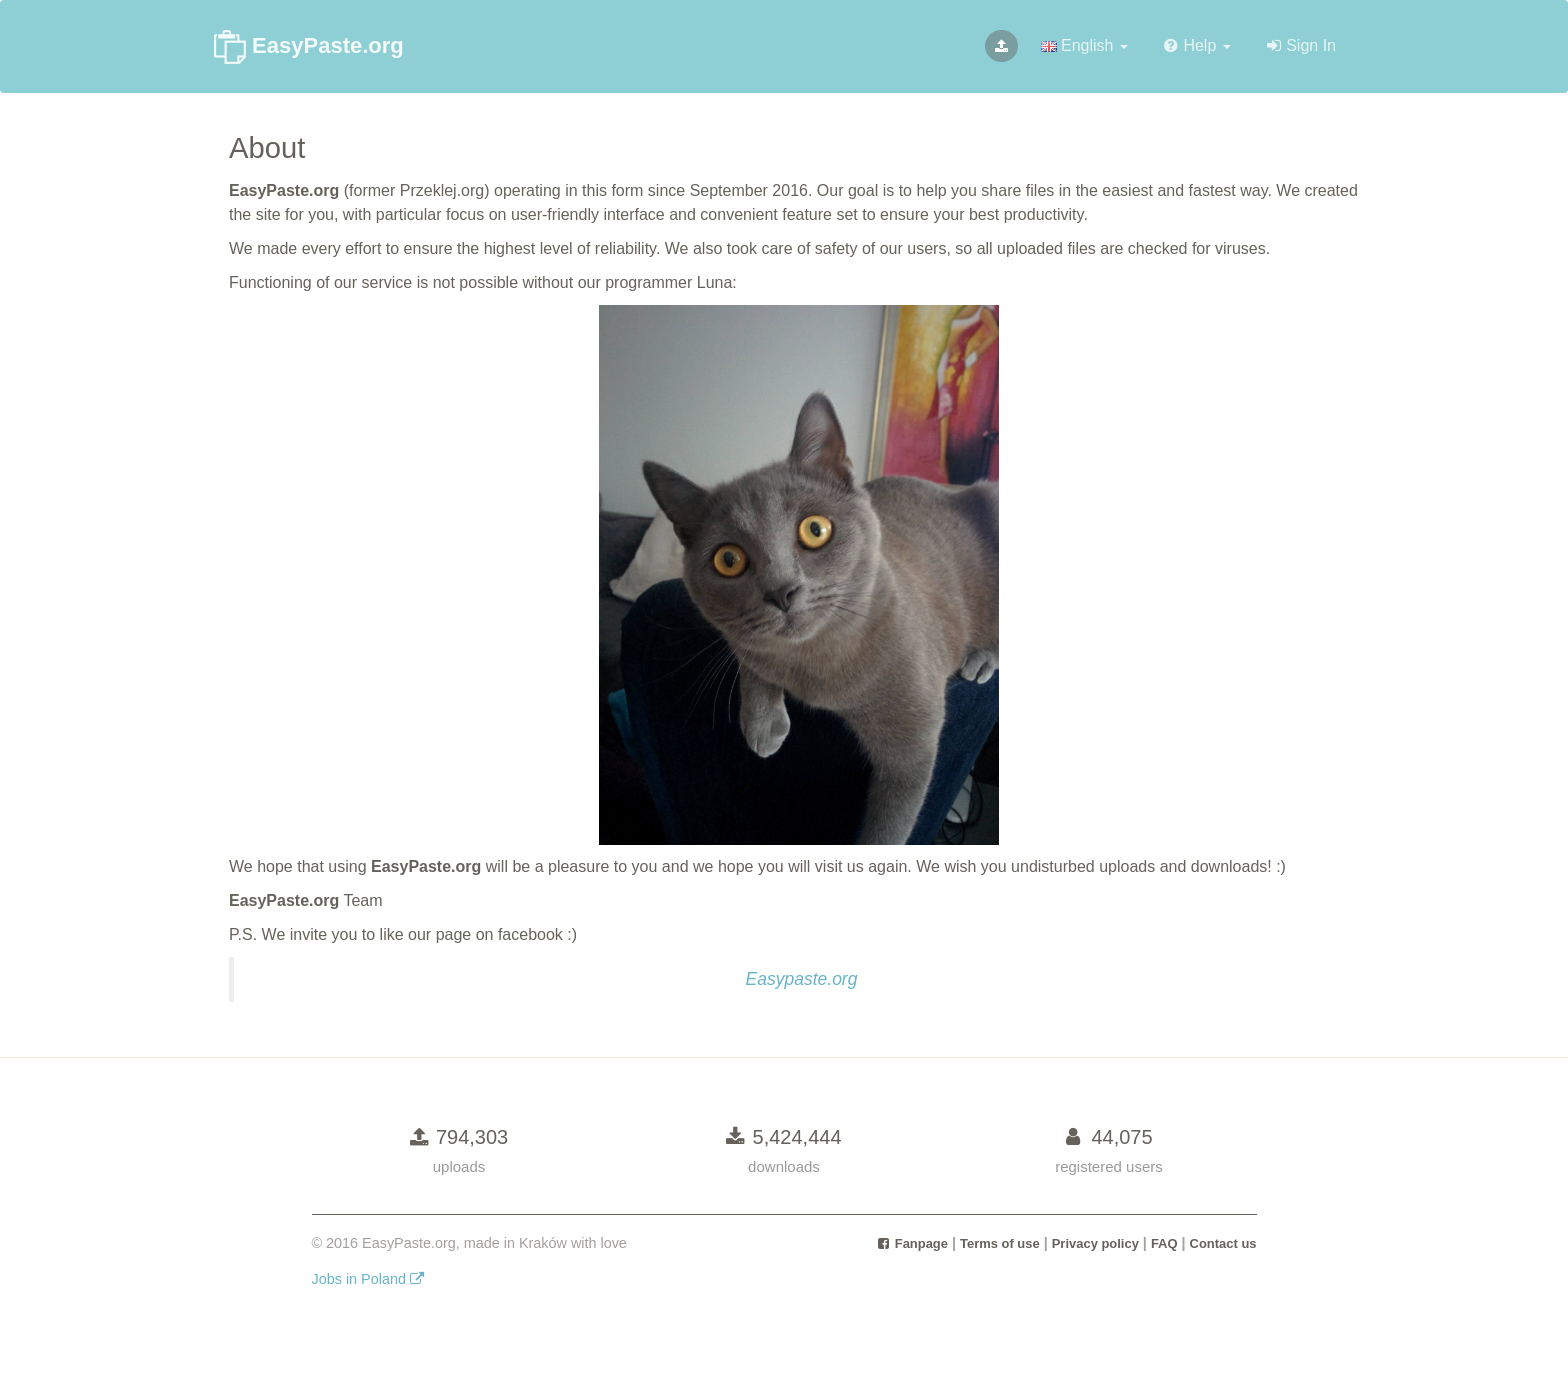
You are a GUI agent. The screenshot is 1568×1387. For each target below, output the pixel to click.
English (1084, 45)
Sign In (1301, 45)
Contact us (1223, 1243)
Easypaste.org (802, 979)
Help (1197, 45)
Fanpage (912, 1243)
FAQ (1164, 1243)
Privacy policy (1095, 1243)
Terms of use (1000, 1243)
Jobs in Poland (368, 1279)
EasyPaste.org (309, 47)
